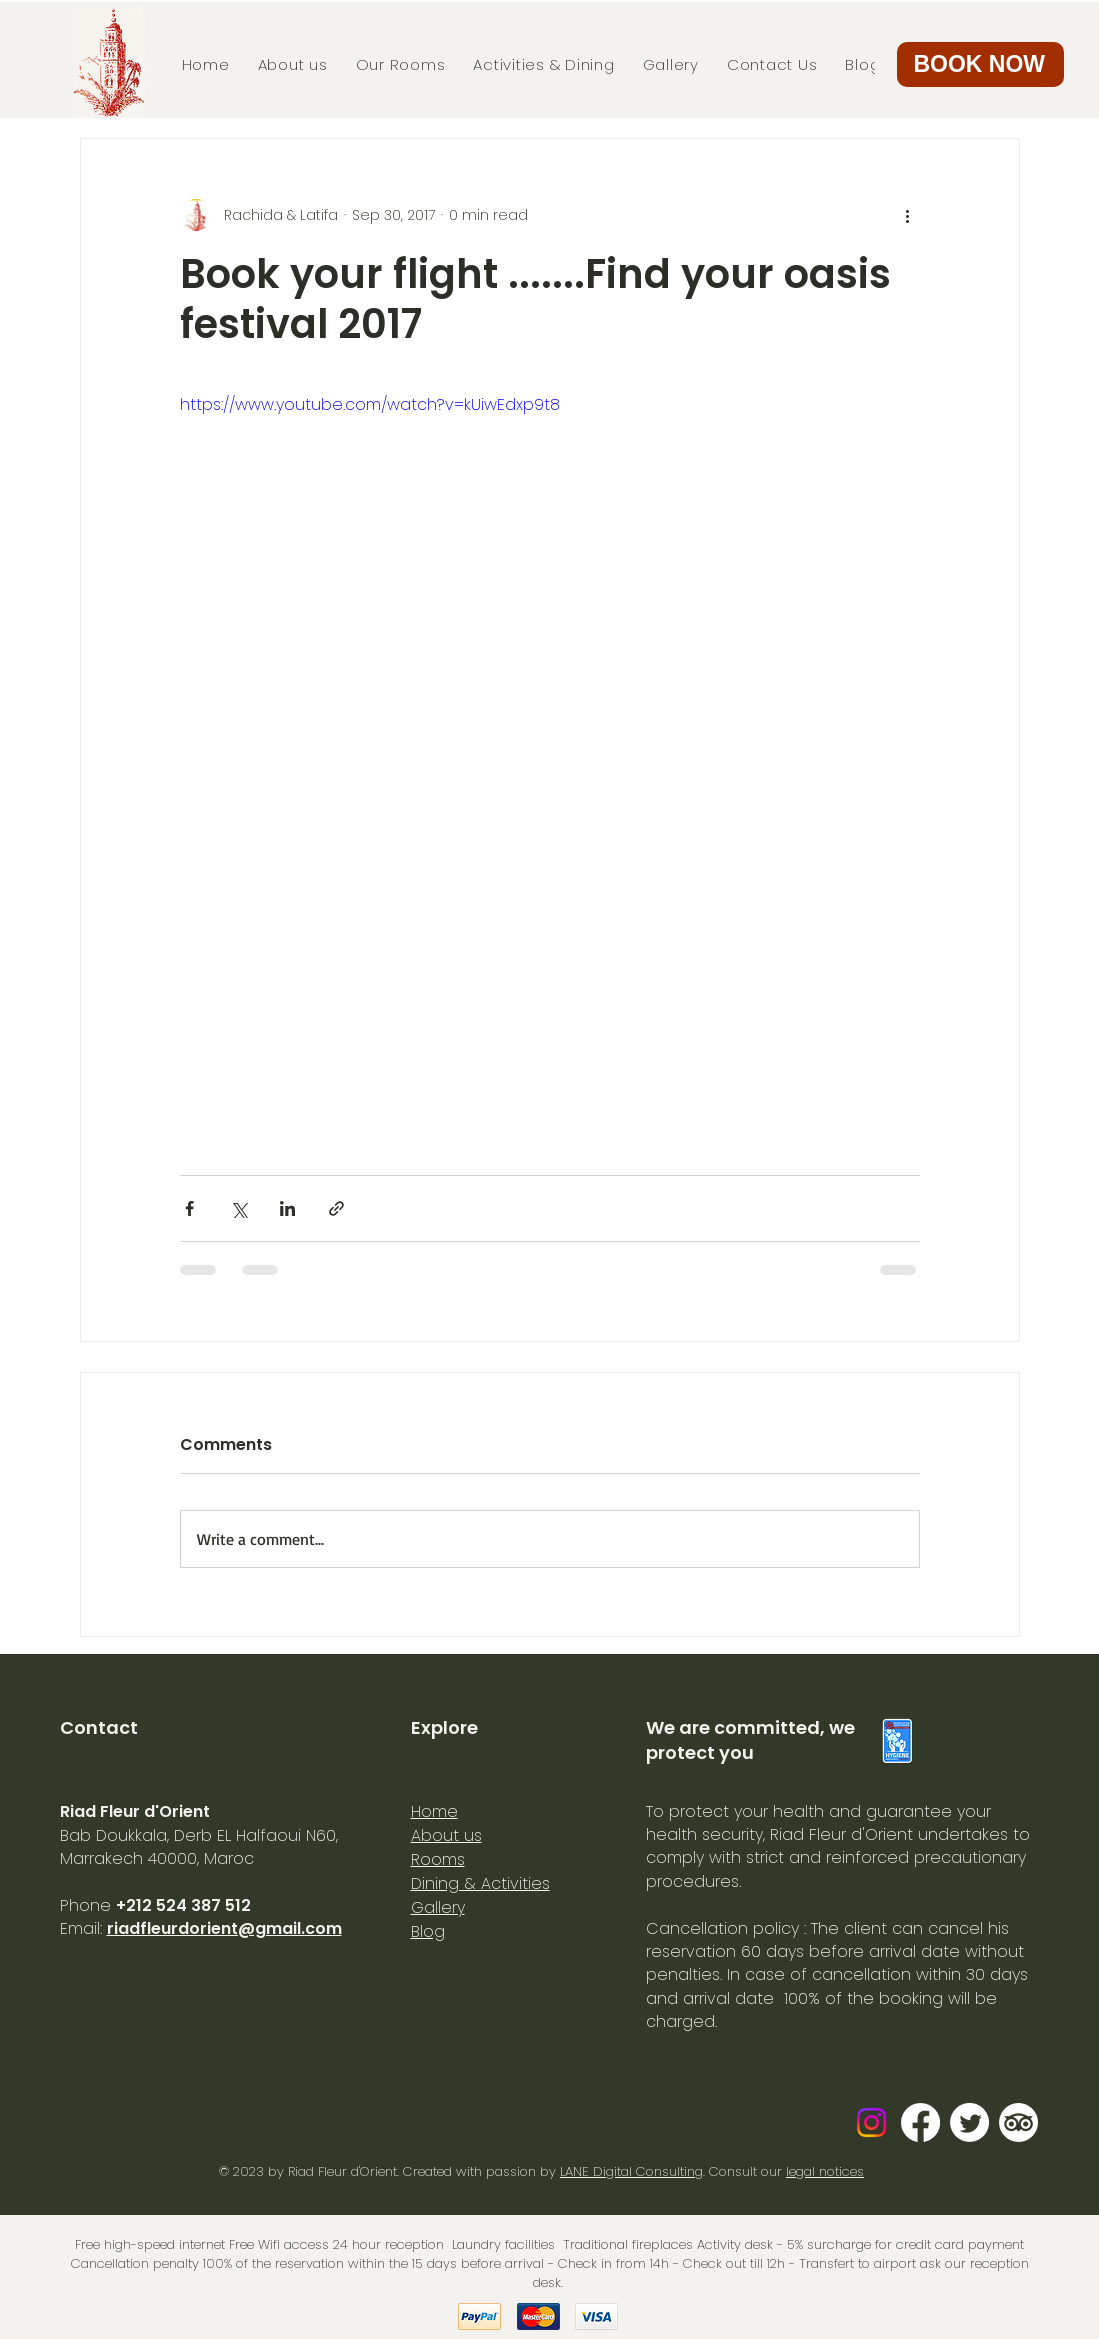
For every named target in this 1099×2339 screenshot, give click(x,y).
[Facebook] (920, 2122)
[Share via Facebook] (189, 1208)
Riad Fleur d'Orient (342, 2171)
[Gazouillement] (969, 2122)
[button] (980, 64)
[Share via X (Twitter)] (238, 1208)
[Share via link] (336, 1208)
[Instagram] (871, 2122)
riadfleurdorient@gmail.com (224, 1928)
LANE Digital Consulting (631, 2171)
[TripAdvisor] (1018, 2122)
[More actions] (908, 215)
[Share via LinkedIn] (287, 1208)
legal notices (825, 2171)
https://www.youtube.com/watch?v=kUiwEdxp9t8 (370, 404)
